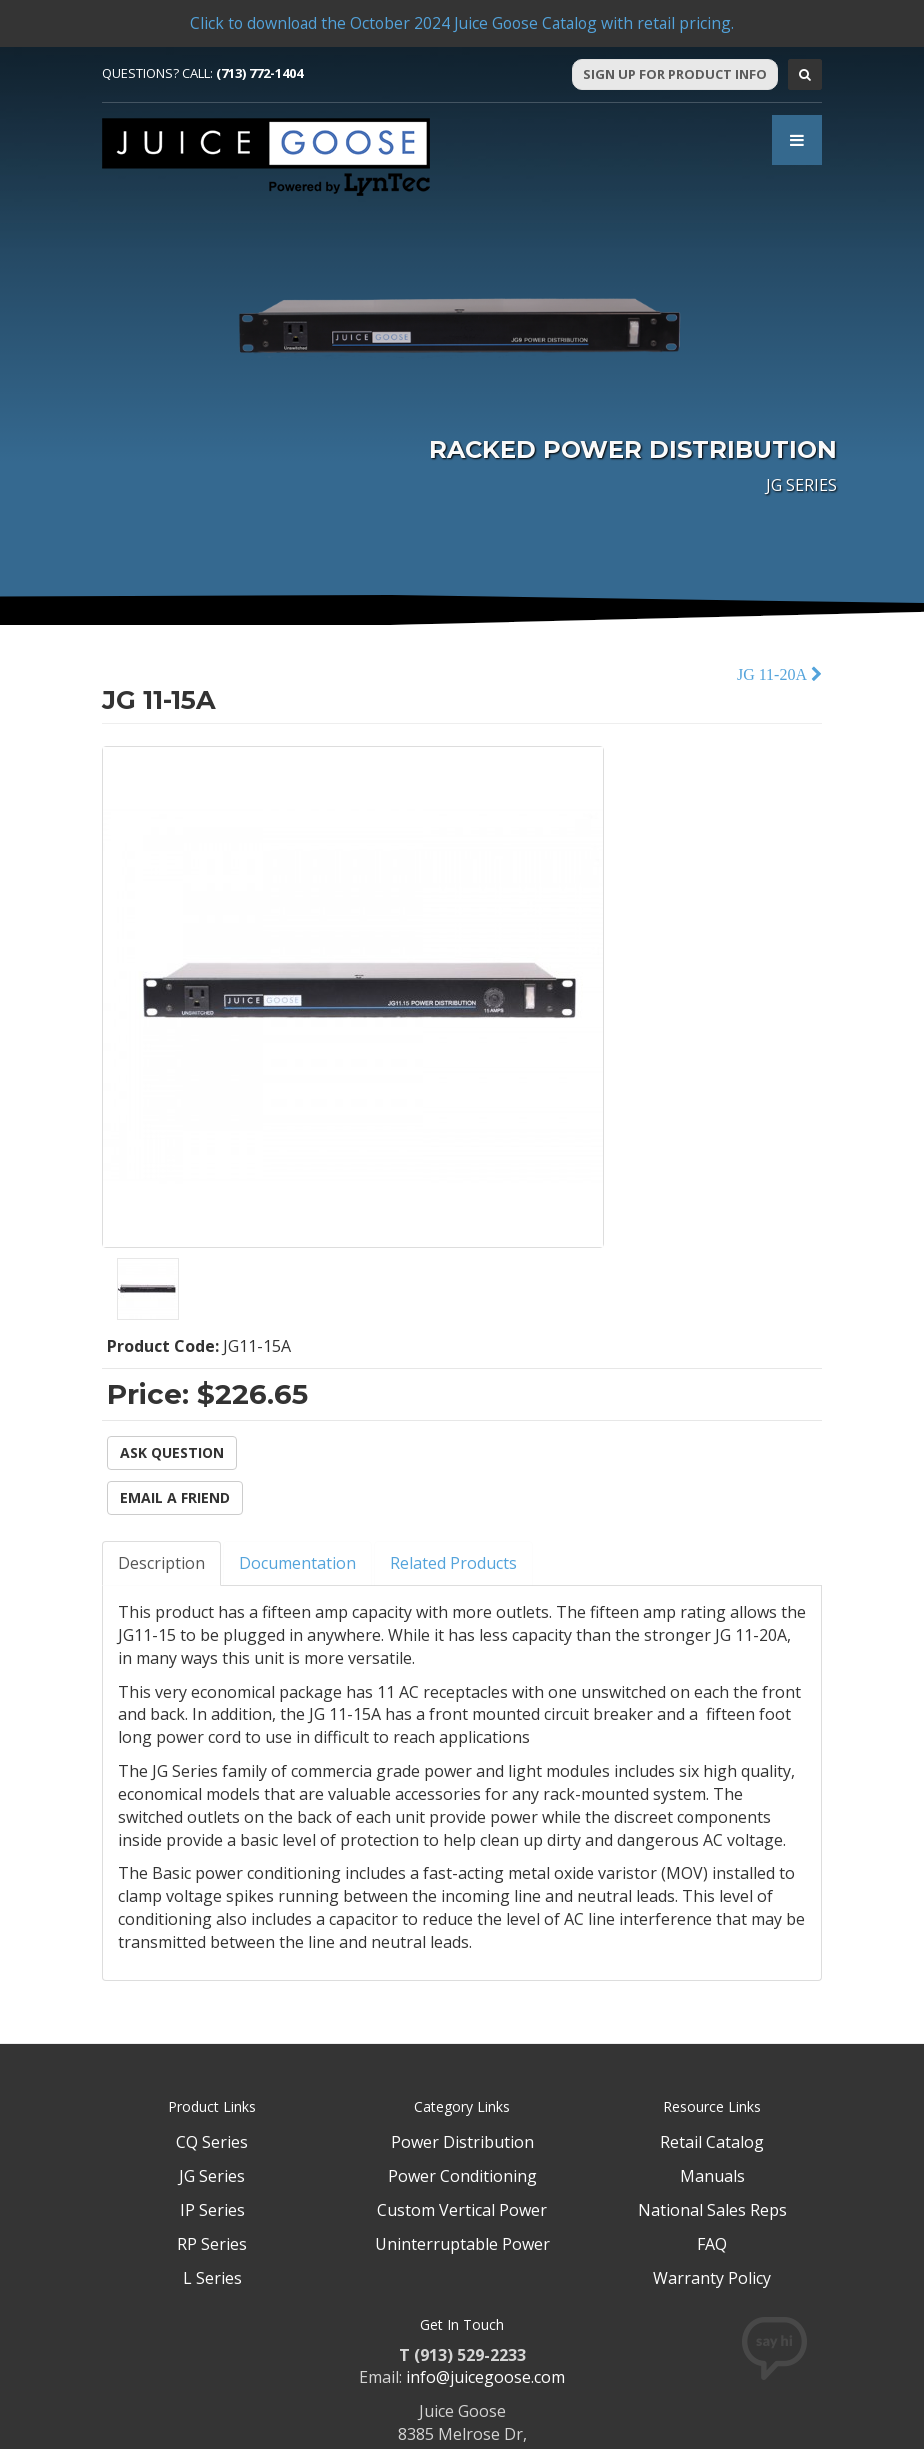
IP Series (212, 2210)
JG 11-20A (774, 674)
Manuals (712, 2176)
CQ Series (212, 2142)
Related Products (453, 1563)
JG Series (212, 2176)
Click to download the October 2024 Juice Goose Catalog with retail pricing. (462, 23)
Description (161, 1563)
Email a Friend (175, 1497)
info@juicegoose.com (485, 2377)
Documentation (297, 1563)
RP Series (212, 2244)
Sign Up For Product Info (675, 74)
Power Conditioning (462, 2176)
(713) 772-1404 (259, 73)
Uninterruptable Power (462, 2244)
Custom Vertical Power (462, 2210)
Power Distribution (462, 2142)
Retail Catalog (712, 2142)
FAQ (712, 2244)
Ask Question (172, 1452)
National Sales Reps (712, 2210)
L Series (212, 2278)
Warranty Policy (712, 2278)
